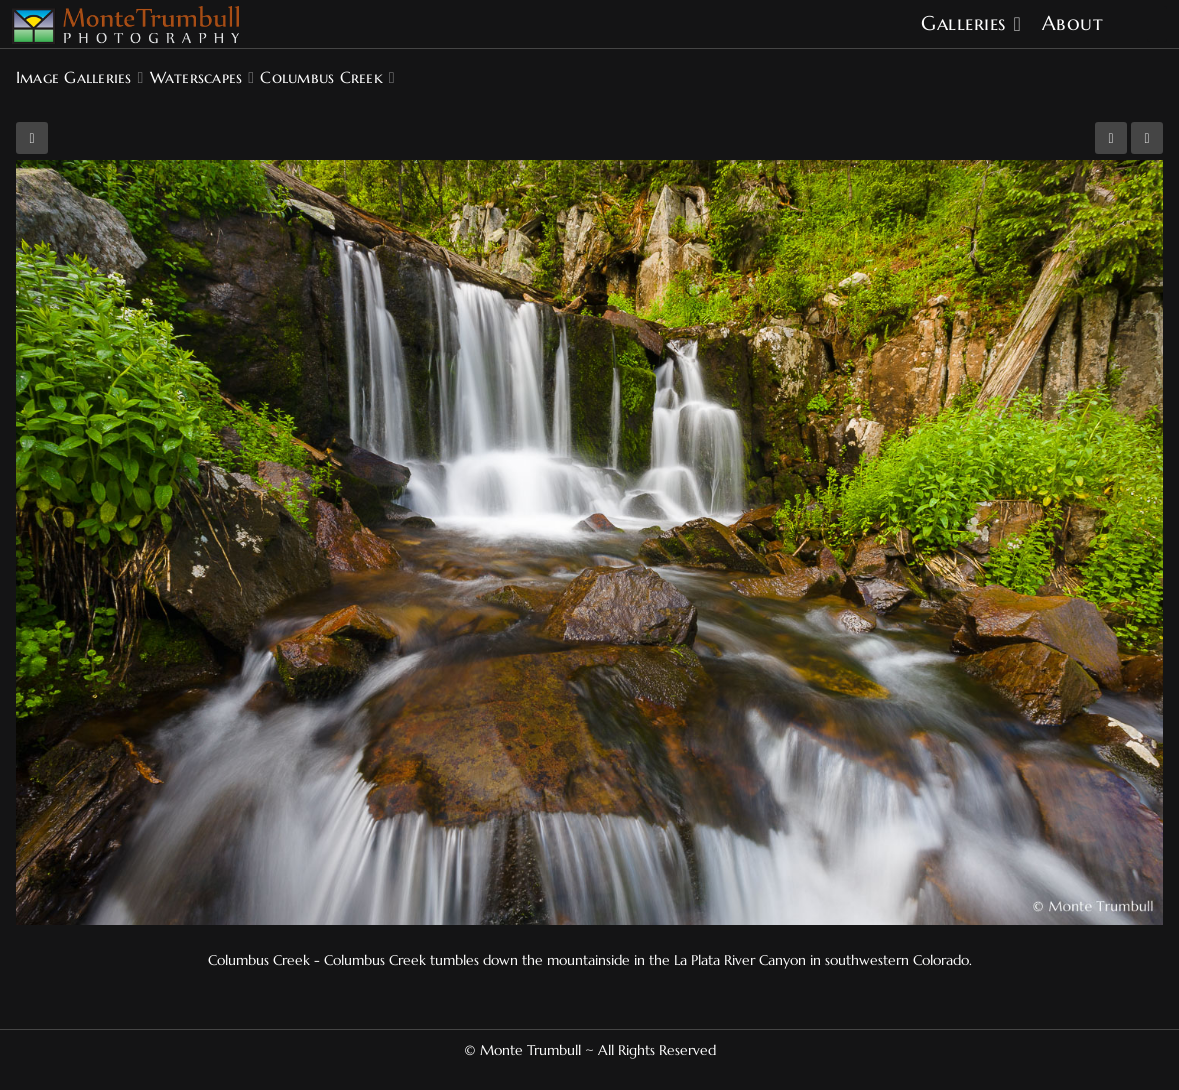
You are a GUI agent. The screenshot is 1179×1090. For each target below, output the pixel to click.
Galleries (963, 23)
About (1073, 23)
